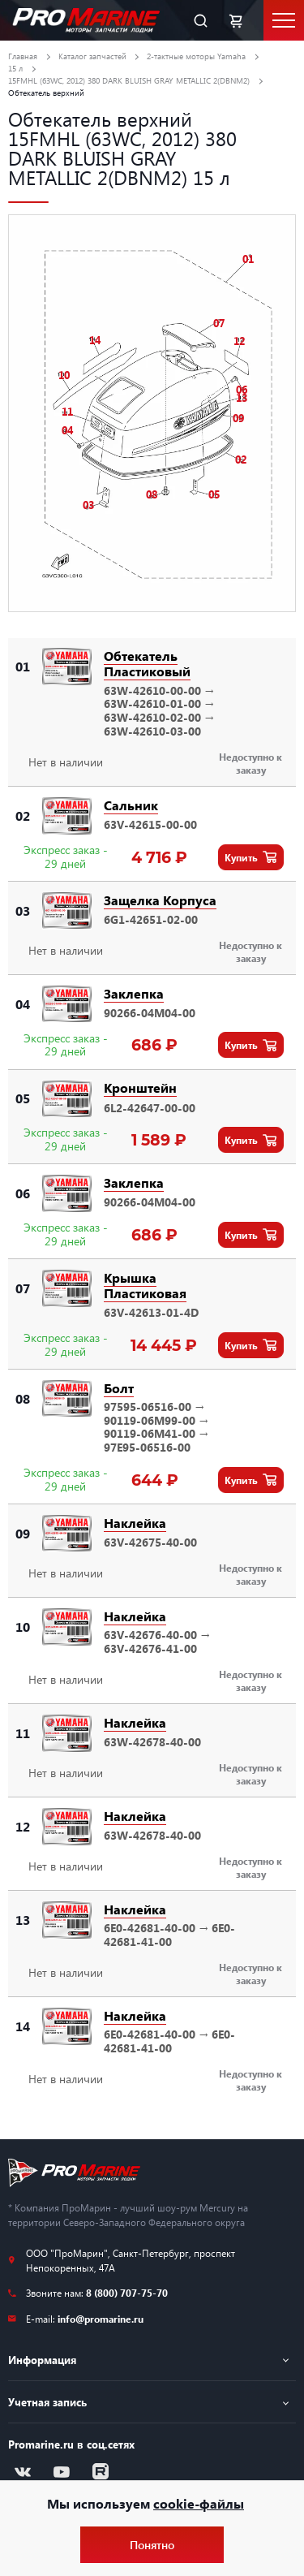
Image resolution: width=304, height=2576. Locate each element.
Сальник (131, 804)
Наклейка (135, 1522)
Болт (119, 1387)
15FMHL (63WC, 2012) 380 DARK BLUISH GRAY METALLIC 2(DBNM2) (129, 80)
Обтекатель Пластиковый (147, 663)
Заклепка (134, 993)
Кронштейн (140, 1087)
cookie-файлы (198, 2503)
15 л (15, 68)
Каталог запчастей (92, 56)
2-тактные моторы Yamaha (196, 56)
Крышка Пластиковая (145, 1285)
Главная (22, 56)
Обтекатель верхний (46, 92)
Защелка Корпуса (160, 899)
